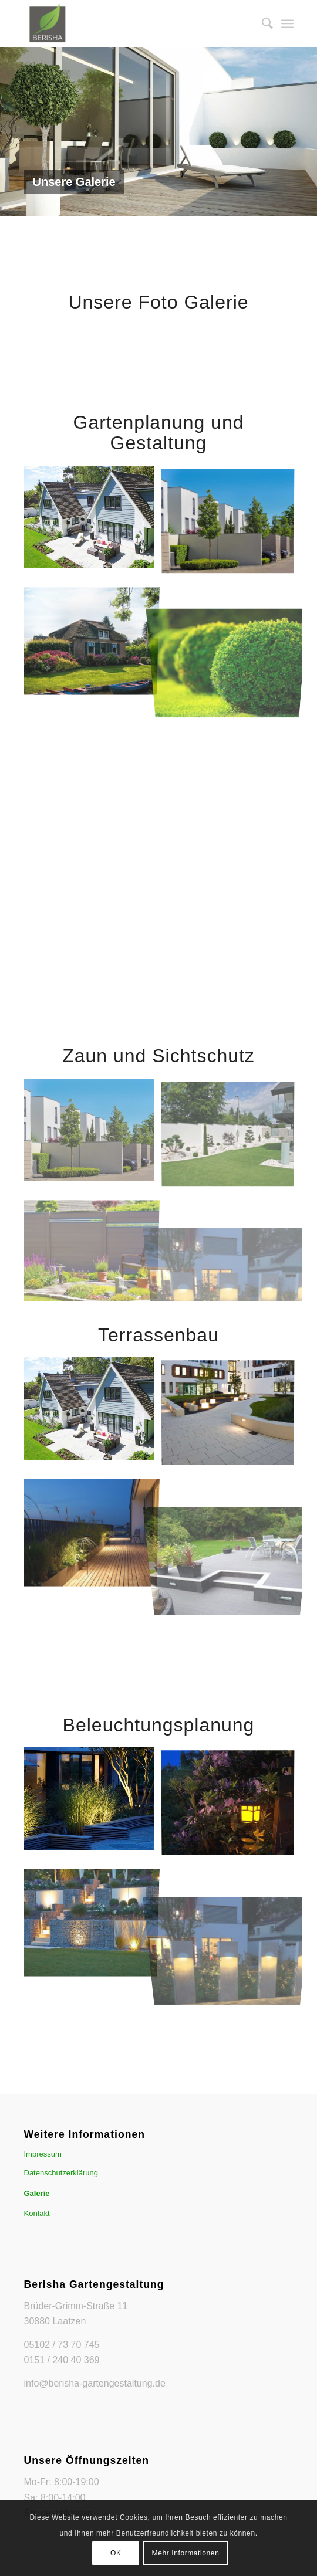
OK (116, 2553)
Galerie (37, 2193)
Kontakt (37, 2213)
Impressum (43, 2154)
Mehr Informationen (186, 2553)
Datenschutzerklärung (61, 2172)
